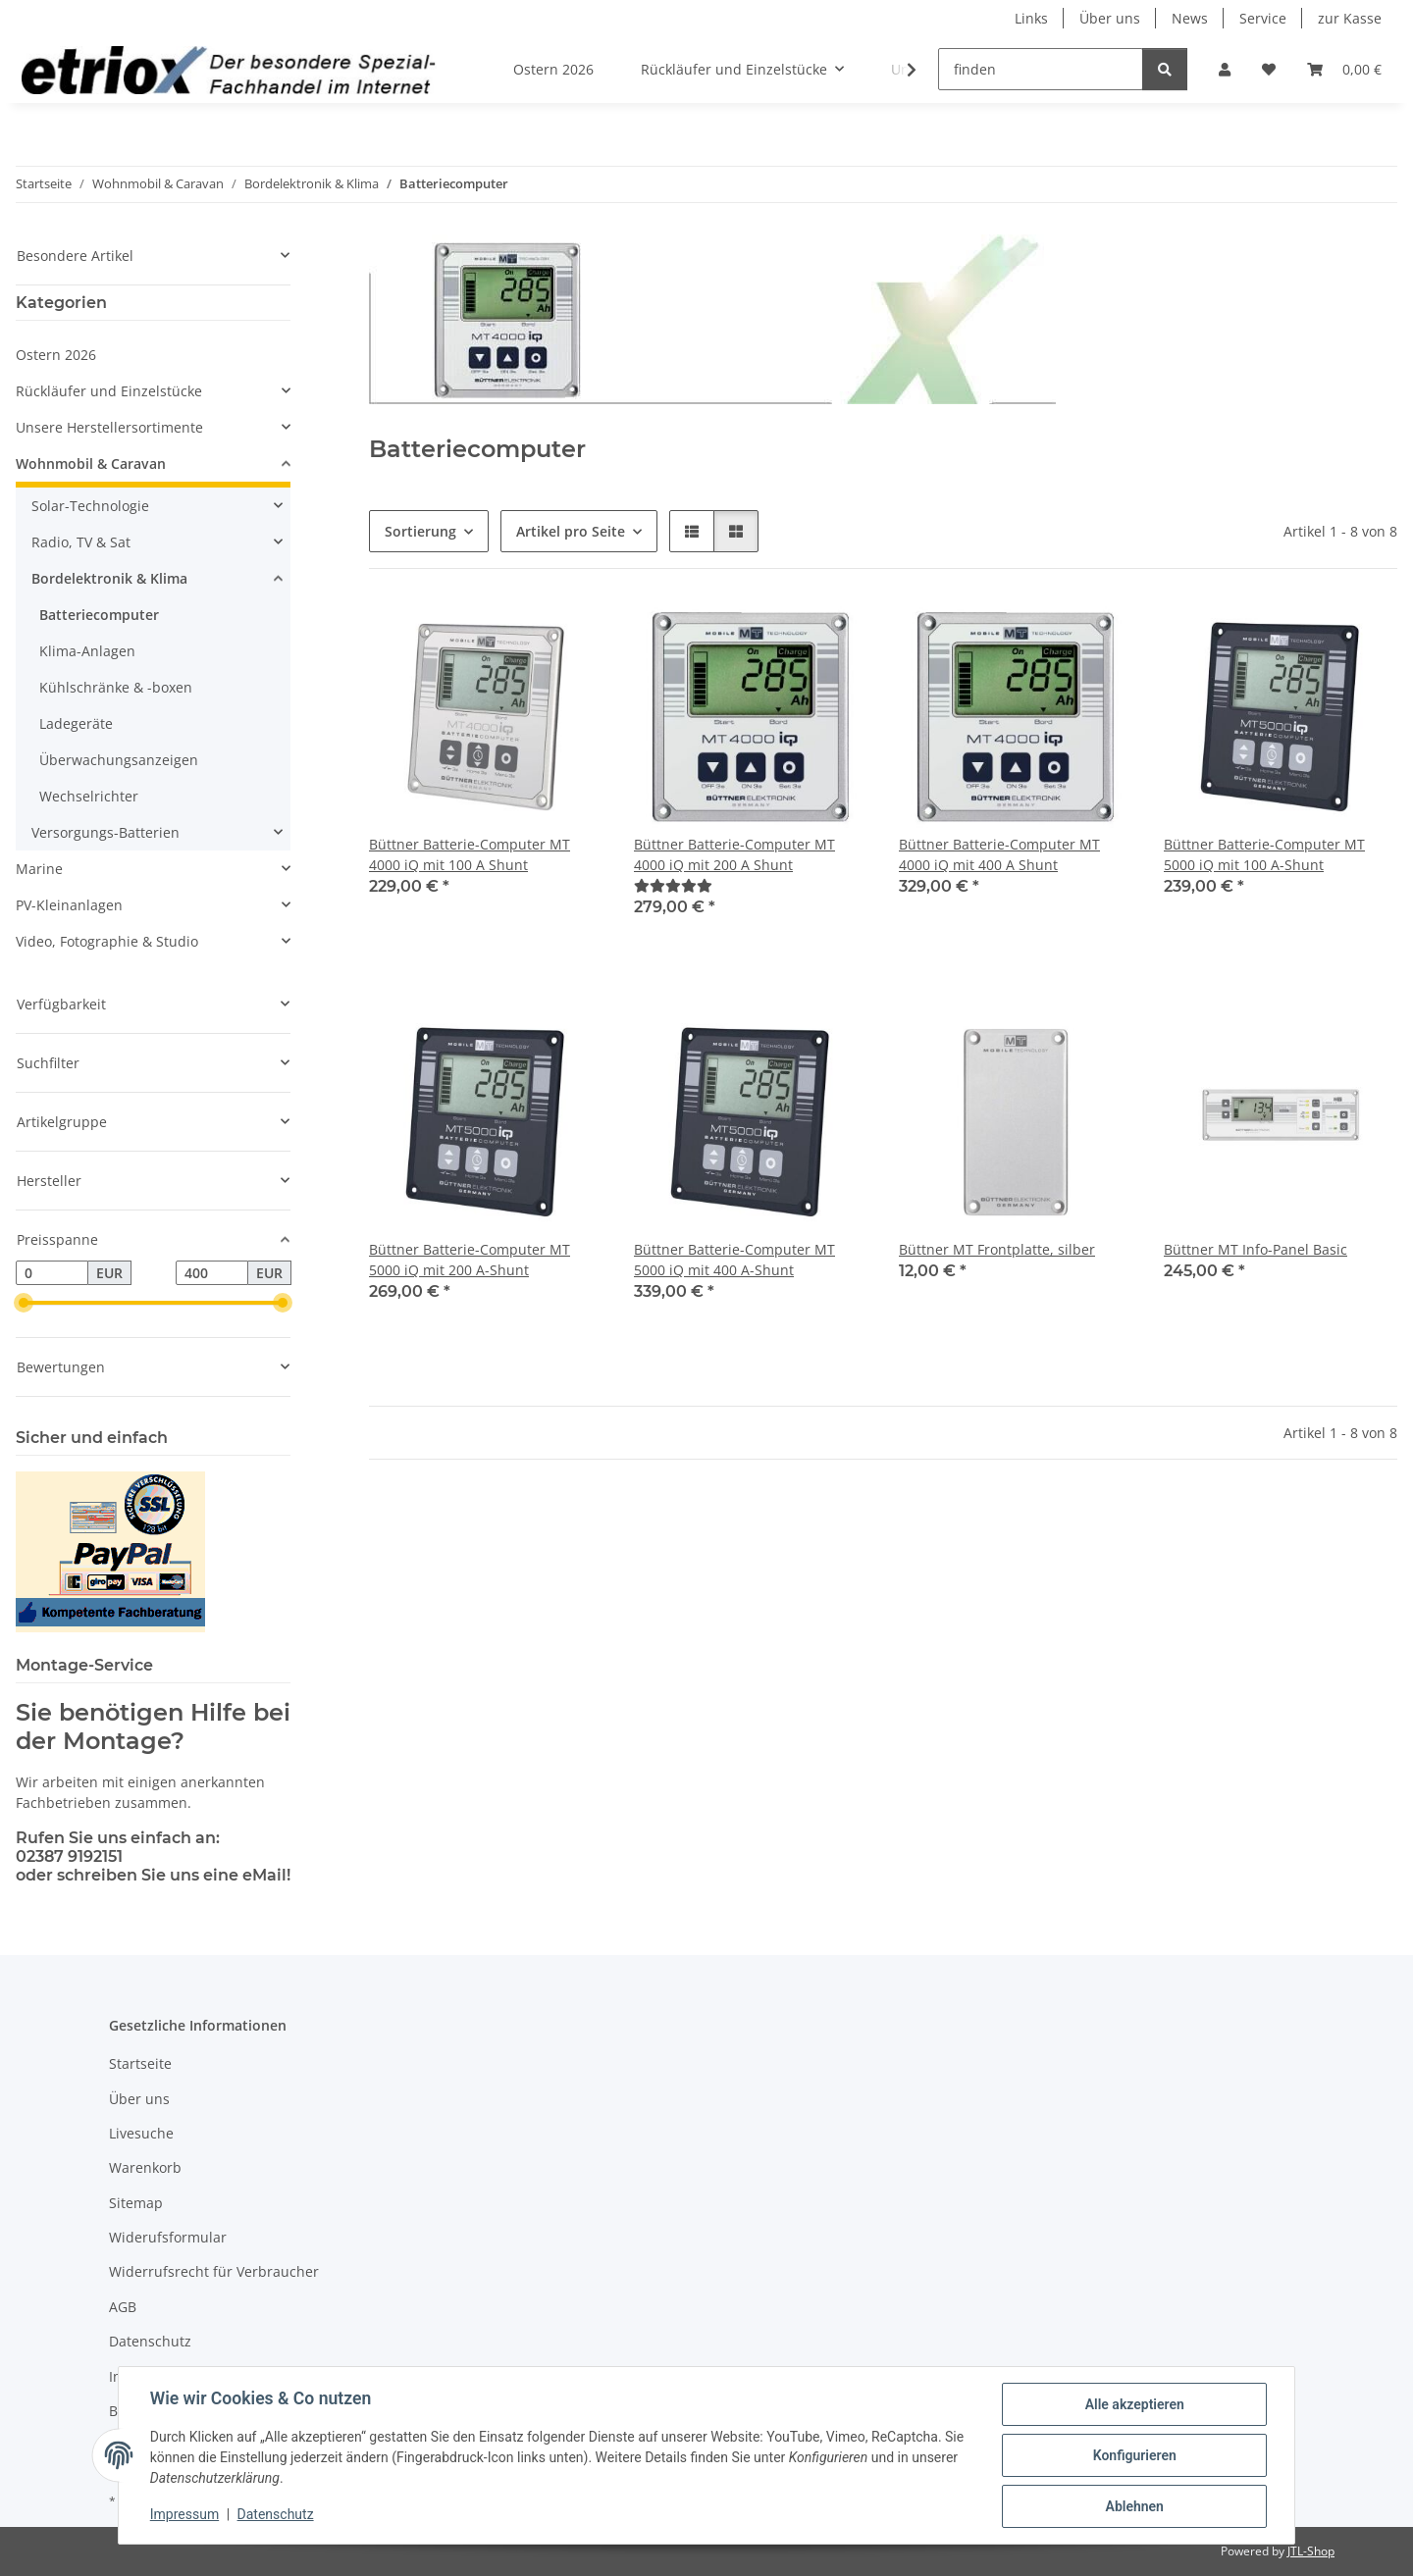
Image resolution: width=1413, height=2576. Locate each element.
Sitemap (136, 2202)
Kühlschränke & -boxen (115, 687)
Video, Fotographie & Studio (107, 941)
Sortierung (420, 531)
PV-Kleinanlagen (69, 905)
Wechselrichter (88, 796)
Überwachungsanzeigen (118, 759)
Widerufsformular (168, 2237)
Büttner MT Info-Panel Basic (1255, 1249)
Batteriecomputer (99, 614)
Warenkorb (145, 2167)
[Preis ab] (52, 1273)
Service (1262, 18)
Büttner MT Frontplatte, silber (997, 1249)
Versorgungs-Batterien (105, 832)
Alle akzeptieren (1133, 2404)
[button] (1224, 69)
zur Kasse (1350, 18)
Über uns (1109, 18)
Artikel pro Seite (570, 531)
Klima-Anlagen (87, 651)
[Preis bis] (212, 1273)
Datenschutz (275, 2515)
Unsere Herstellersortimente (109, 427)
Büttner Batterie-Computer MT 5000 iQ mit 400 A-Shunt (734, 1259)
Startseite (140, 2063)
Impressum (184, 2515)
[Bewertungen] (673, 885)
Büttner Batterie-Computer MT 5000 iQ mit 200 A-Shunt (469, 1259)
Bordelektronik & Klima (109, 578)
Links (1031, 18)
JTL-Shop (1310, 2551)
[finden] (1040, 69)
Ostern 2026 (56, 354)
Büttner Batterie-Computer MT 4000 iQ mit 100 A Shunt (469, 854)
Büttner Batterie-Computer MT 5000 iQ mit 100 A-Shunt (1264, 854)
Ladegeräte (76, 723)
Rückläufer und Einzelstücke (109, 391)
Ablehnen (1134, 2506)
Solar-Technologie (90, 505)
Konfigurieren (1134, 2455)
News (1190, 18)
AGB (122, 2306)
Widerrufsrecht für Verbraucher (214, 2271)
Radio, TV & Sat (81, 542)
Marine (39, 868)
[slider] (23, 1304)
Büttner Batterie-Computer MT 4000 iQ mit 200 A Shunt (734, 854)
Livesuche (141, 2133)
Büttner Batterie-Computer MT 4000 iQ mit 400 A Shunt (999, 854)
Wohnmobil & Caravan (91, 463)
